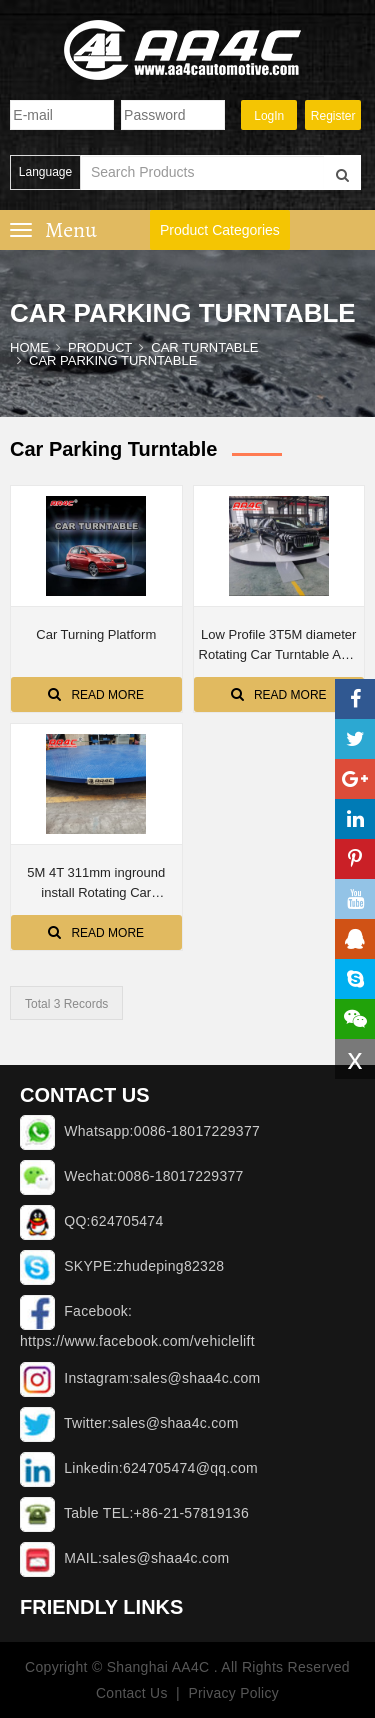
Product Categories (220, 230)
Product (100, 347)
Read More (96, 694)
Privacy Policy (233, 1693)
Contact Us (131, 1693)
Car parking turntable (113, 360)
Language (45, 172)
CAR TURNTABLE (204, 347)
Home (29, 347)
